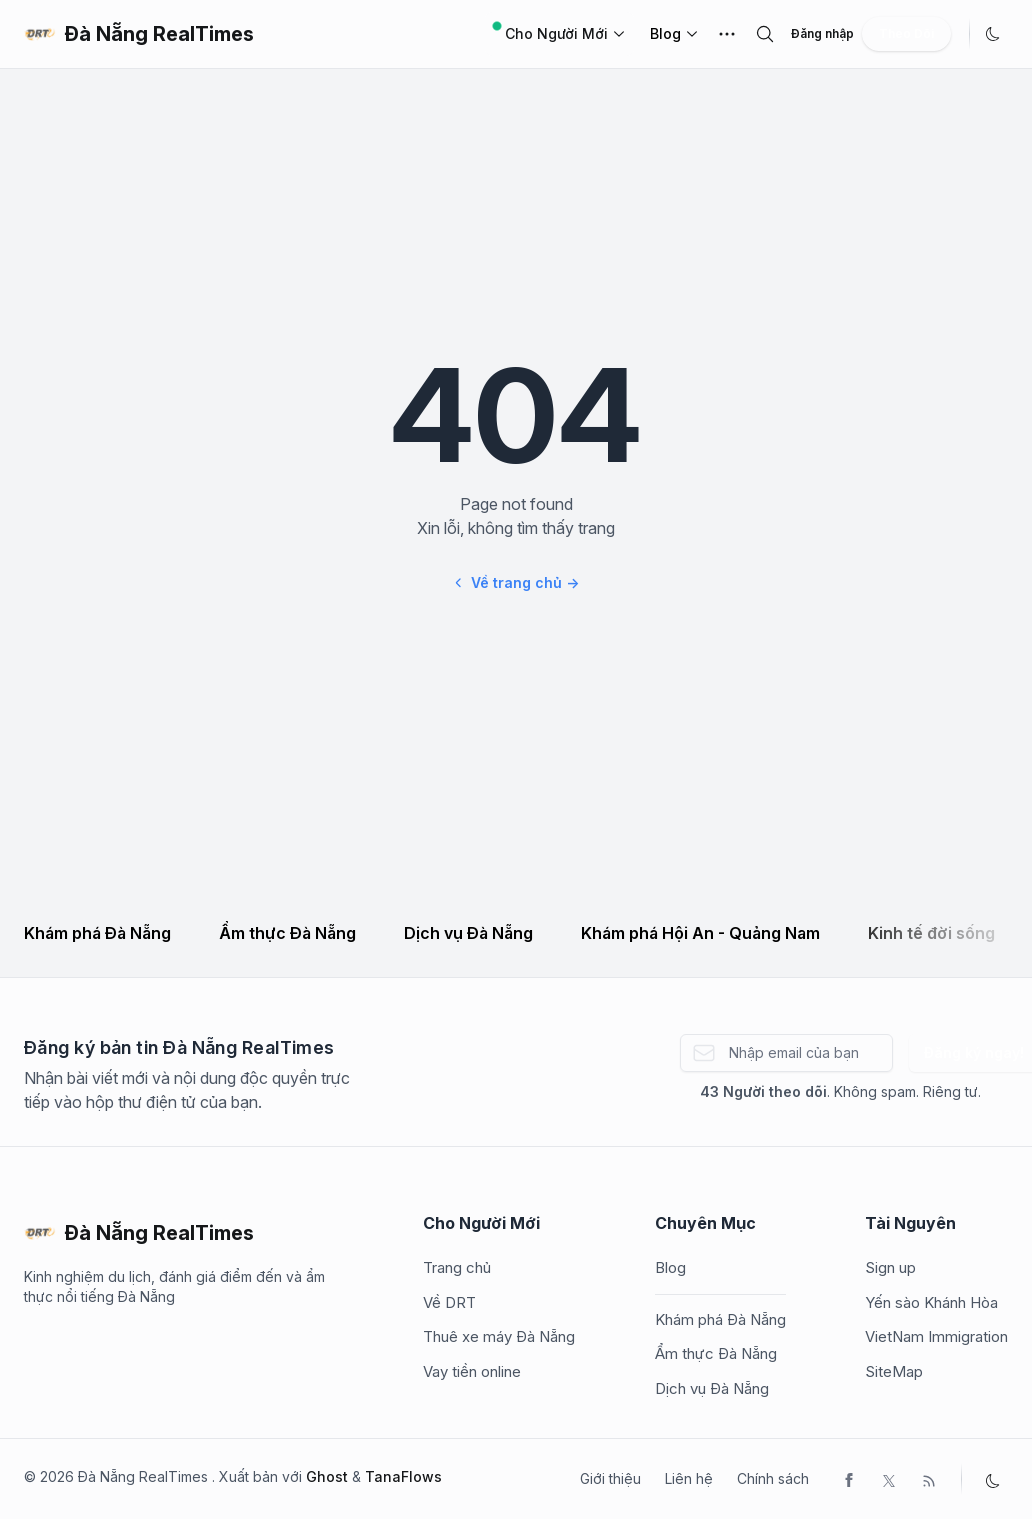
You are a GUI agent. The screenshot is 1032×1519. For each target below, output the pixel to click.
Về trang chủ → (516, 582)
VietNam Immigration (936, 1336)
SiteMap (894, 1371)
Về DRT (449, 1302)
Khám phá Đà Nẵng (97, 933)
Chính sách (773, 1478)
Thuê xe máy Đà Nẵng (499, 1336)
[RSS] (929, 1479)
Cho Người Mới (559, 32)
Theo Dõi (906, 33)
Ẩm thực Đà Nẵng (287, 933)
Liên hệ (689, 1478)
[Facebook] (849, 1479)
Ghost (327, 1476)
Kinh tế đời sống (931, 933)
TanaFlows (403, 1476)
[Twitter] (889, 1479)
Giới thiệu (610, 1478)
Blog (665, 33)
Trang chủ (457, 1267)
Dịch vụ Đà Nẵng (468, 933)
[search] (765, 34)
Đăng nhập (822, 33)
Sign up (890, 1267)
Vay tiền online (472, 1371)
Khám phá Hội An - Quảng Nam (700, 933)
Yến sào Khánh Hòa (931, 1302)
